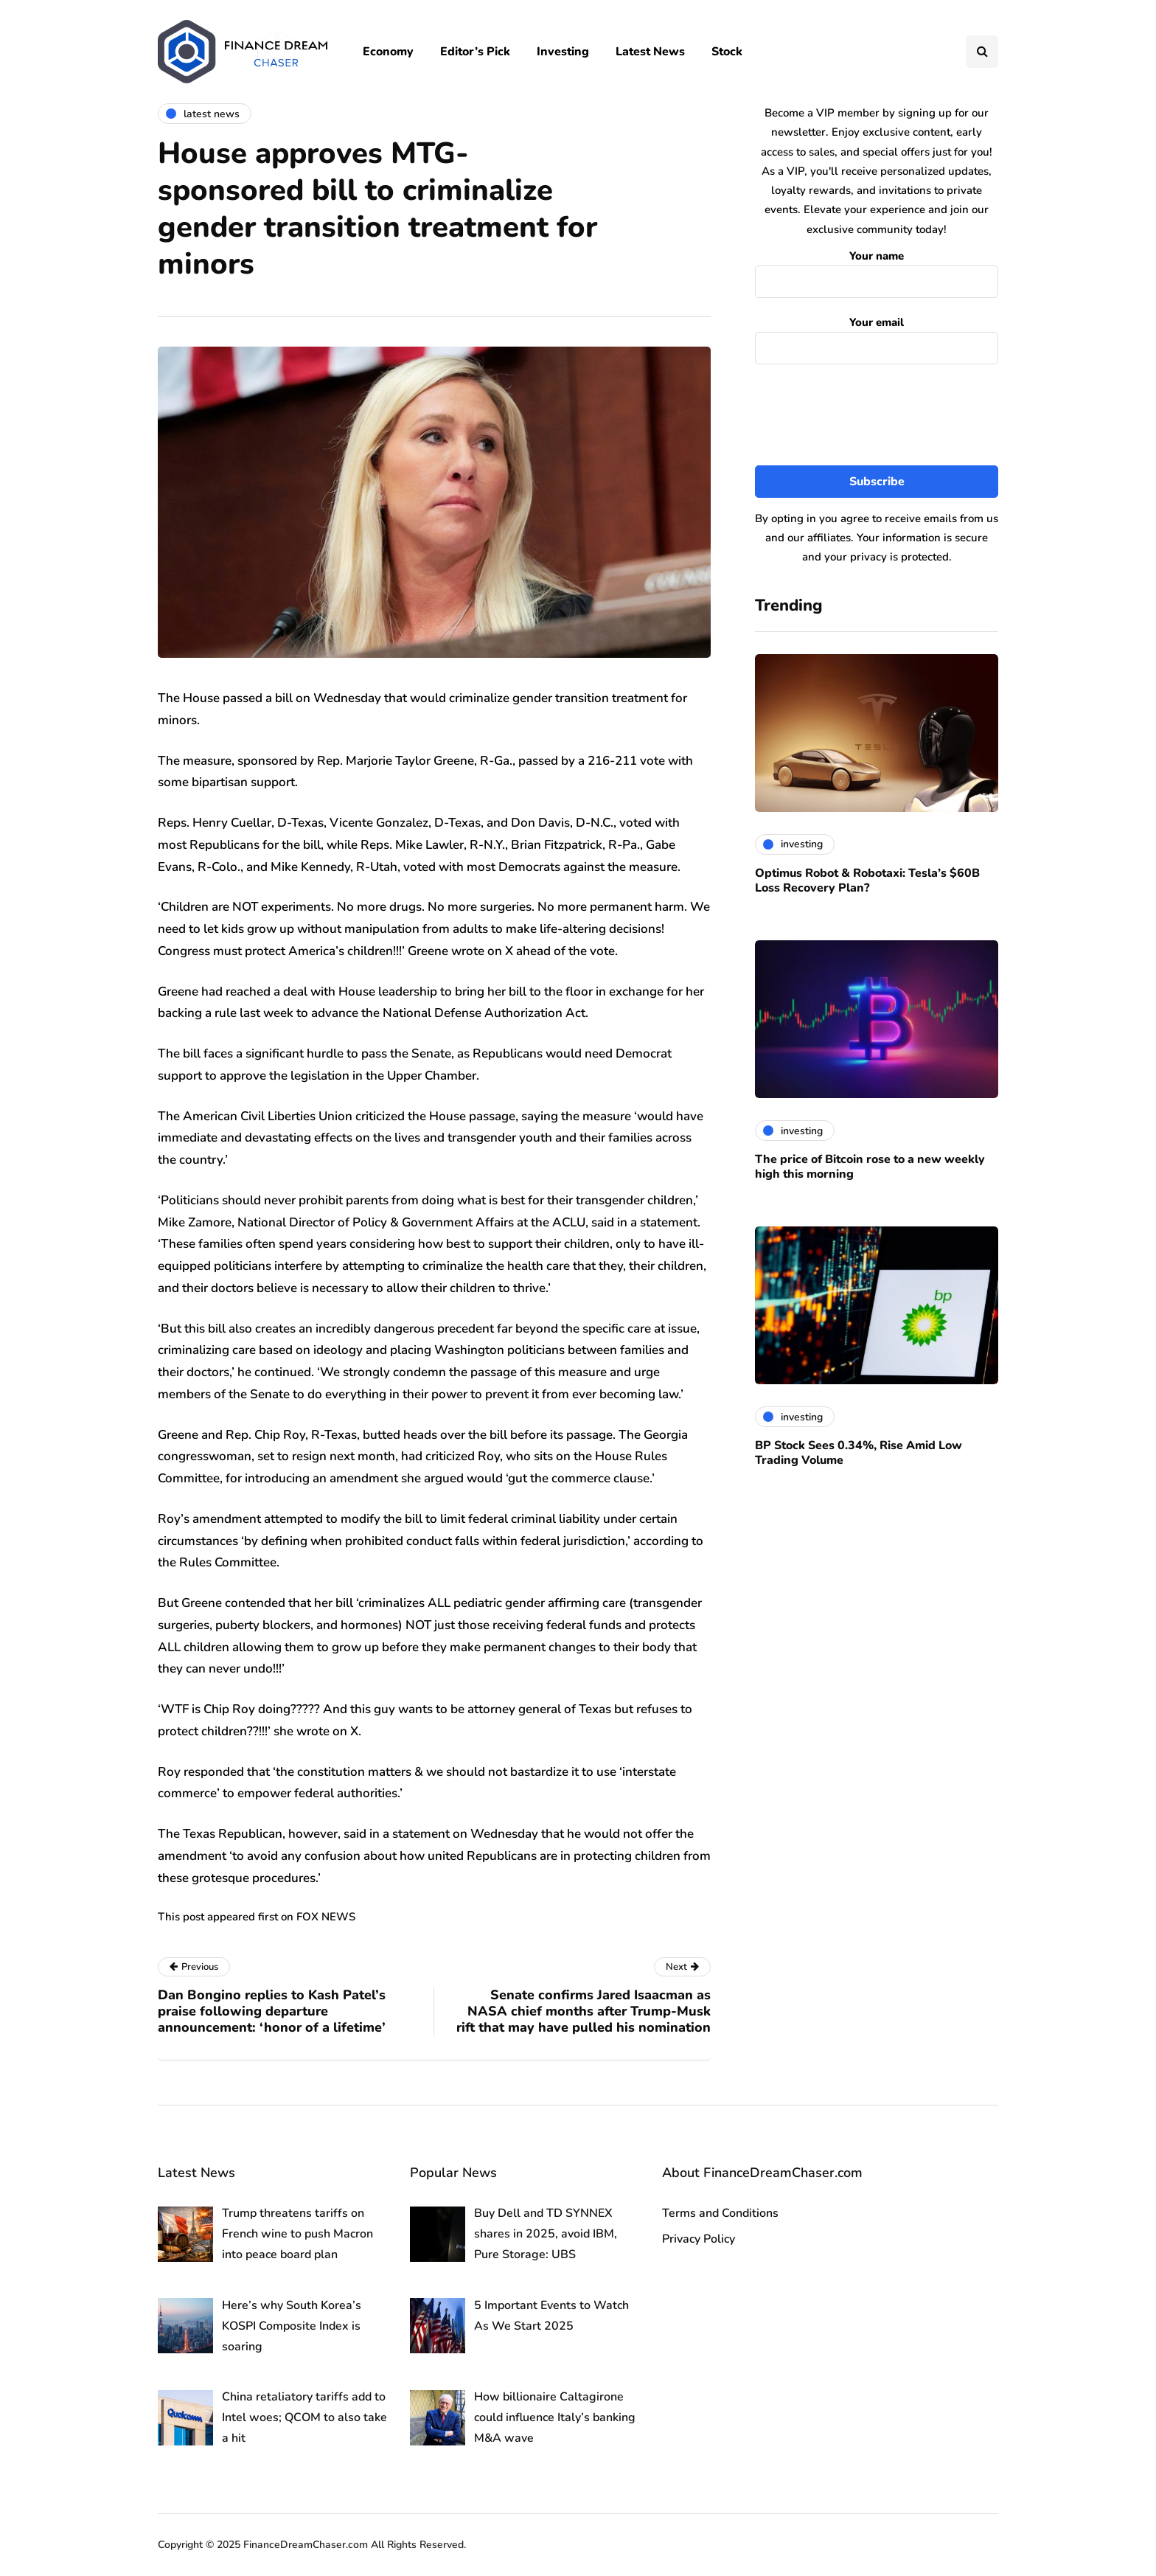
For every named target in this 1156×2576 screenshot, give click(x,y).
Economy (388, 52)
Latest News (650, 52)
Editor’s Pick (475, 52)
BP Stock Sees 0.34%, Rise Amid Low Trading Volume (858, 1452)
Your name (876, 270)
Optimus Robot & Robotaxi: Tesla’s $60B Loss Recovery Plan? (867, 880)
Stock (726, 52)
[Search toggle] (982, 51)
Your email (876, 336)
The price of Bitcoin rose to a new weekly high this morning (870, 1166)
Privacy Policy (698, 2239)
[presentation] (877, 415)
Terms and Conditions (720, 2213)
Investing (563, 52)
